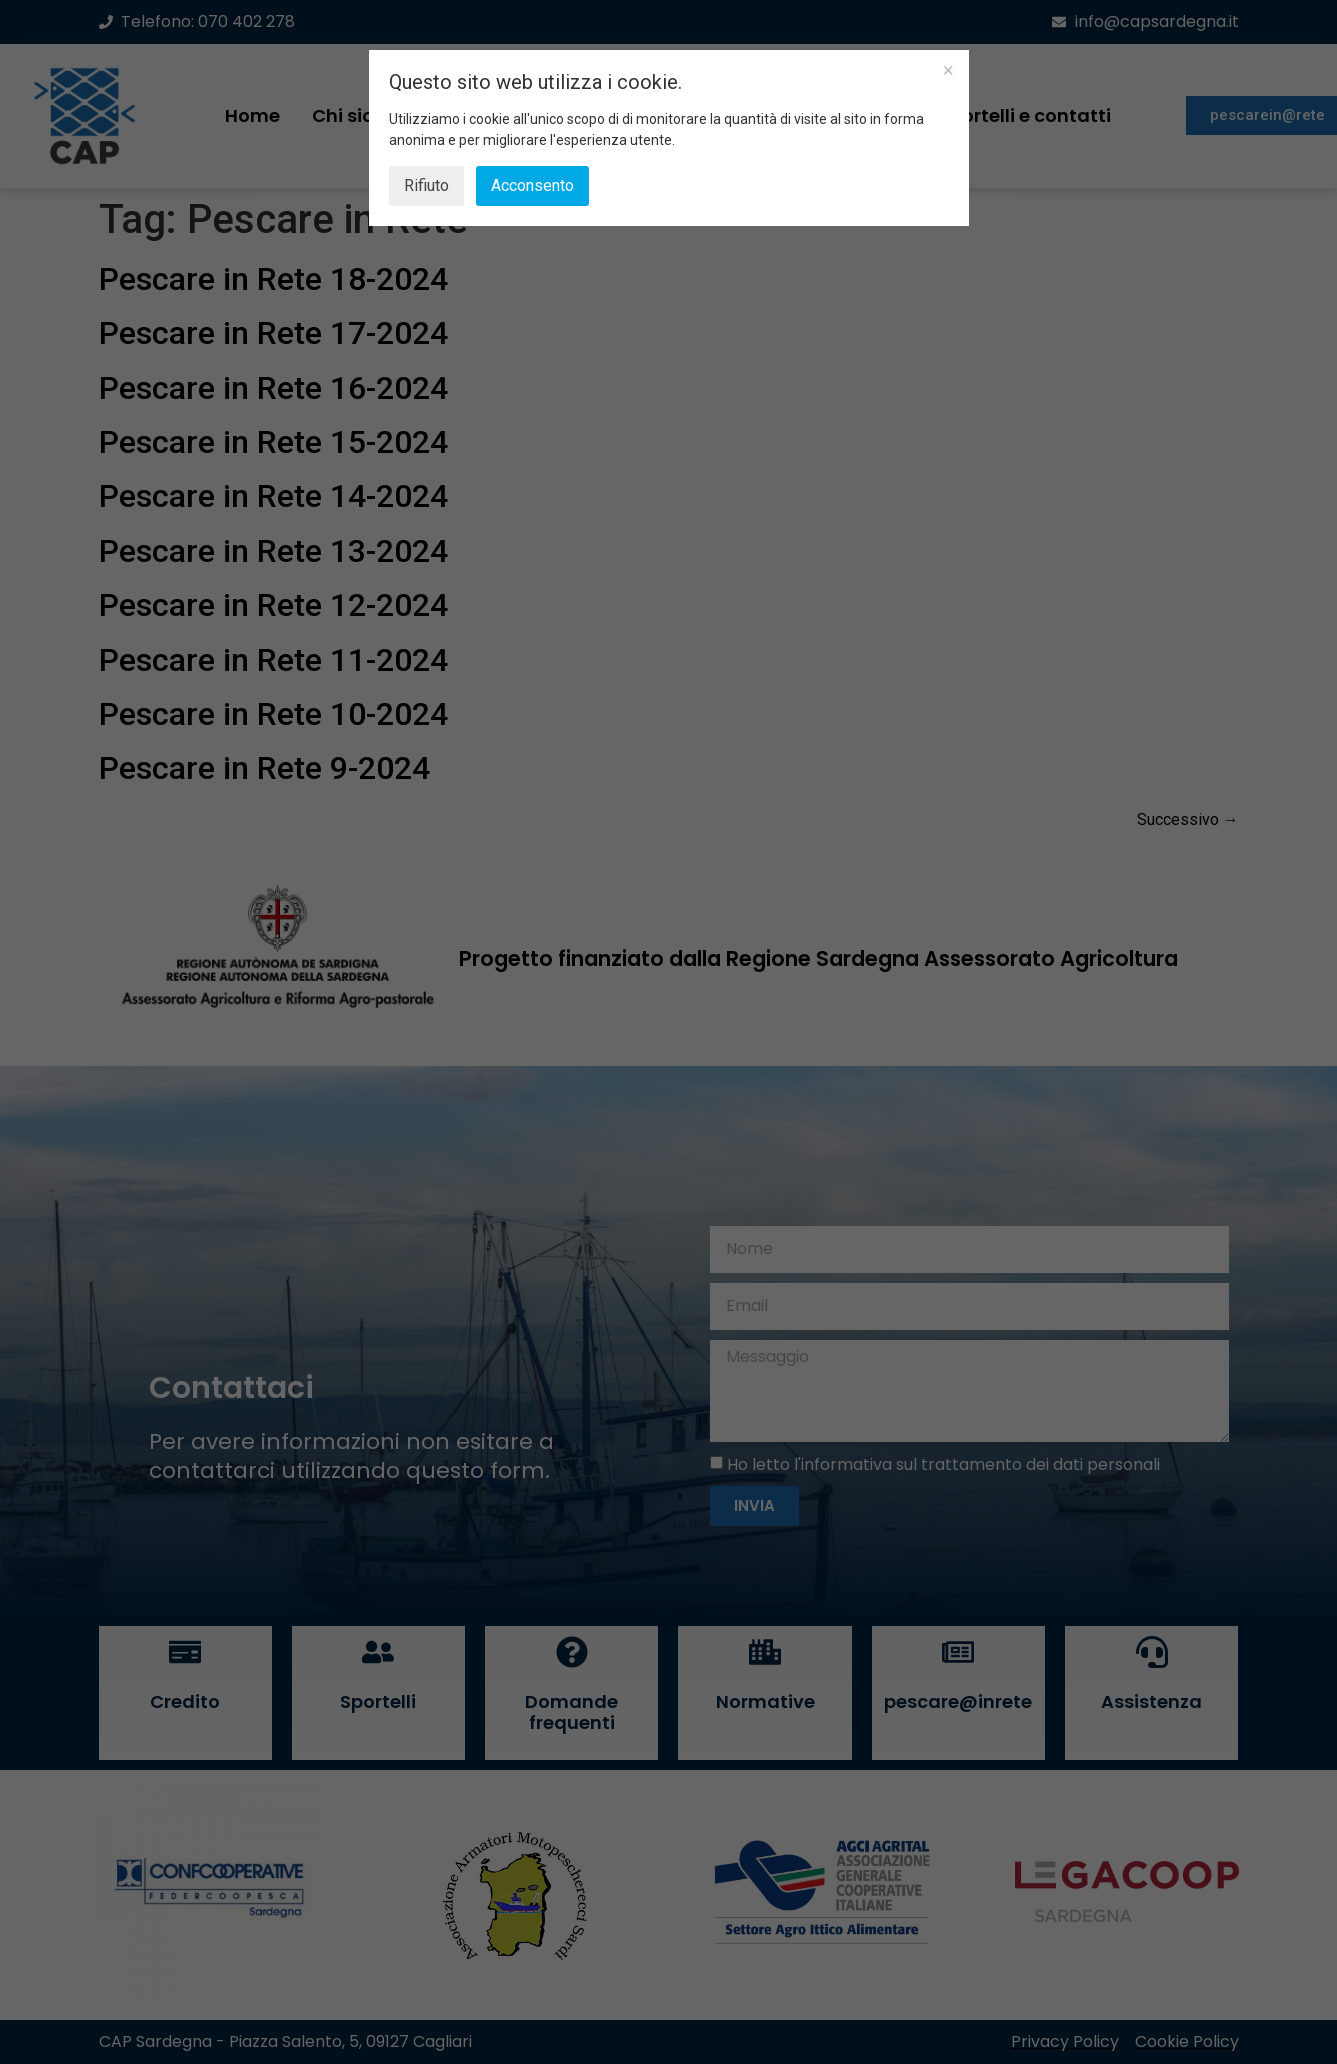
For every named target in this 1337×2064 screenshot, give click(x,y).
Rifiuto (426, 185)
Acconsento (532, 185)
